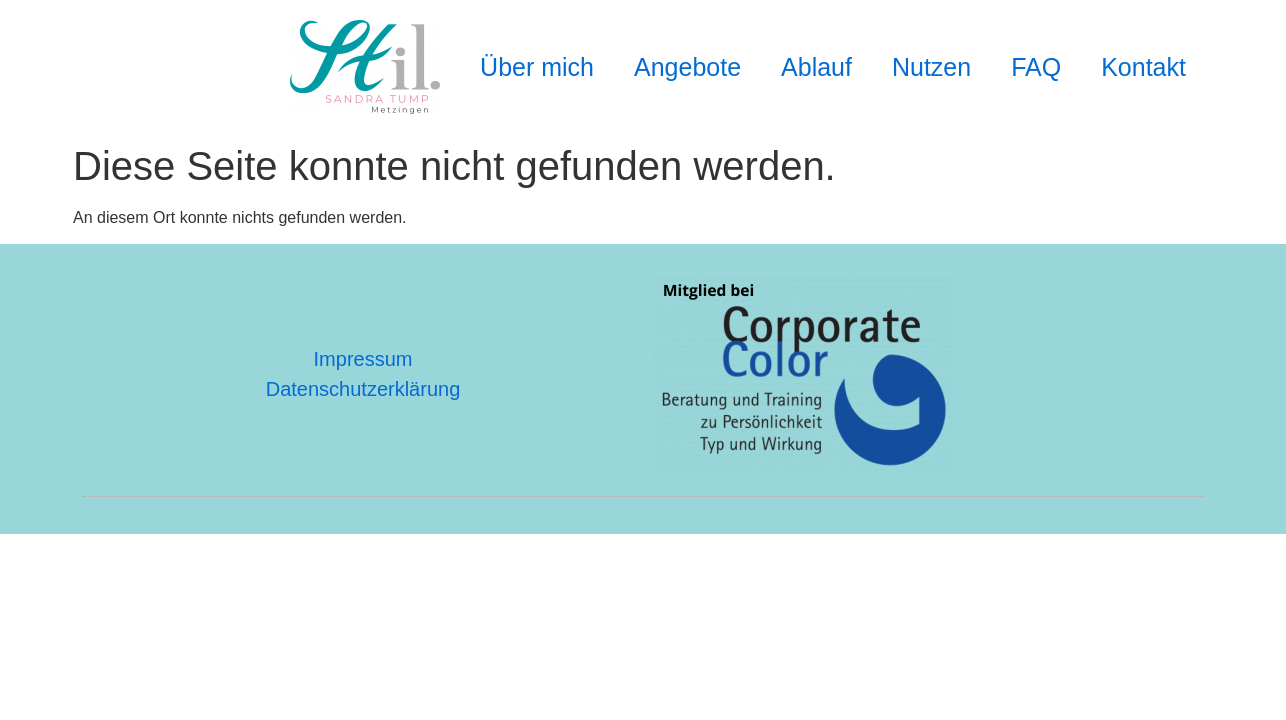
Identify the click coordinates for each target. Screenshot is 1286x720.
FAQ (1036, 67)
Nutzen (931, 67)
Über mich (537, 67)
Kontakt (1143, 67)
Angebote (687, 67)
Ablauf (816, 67)
